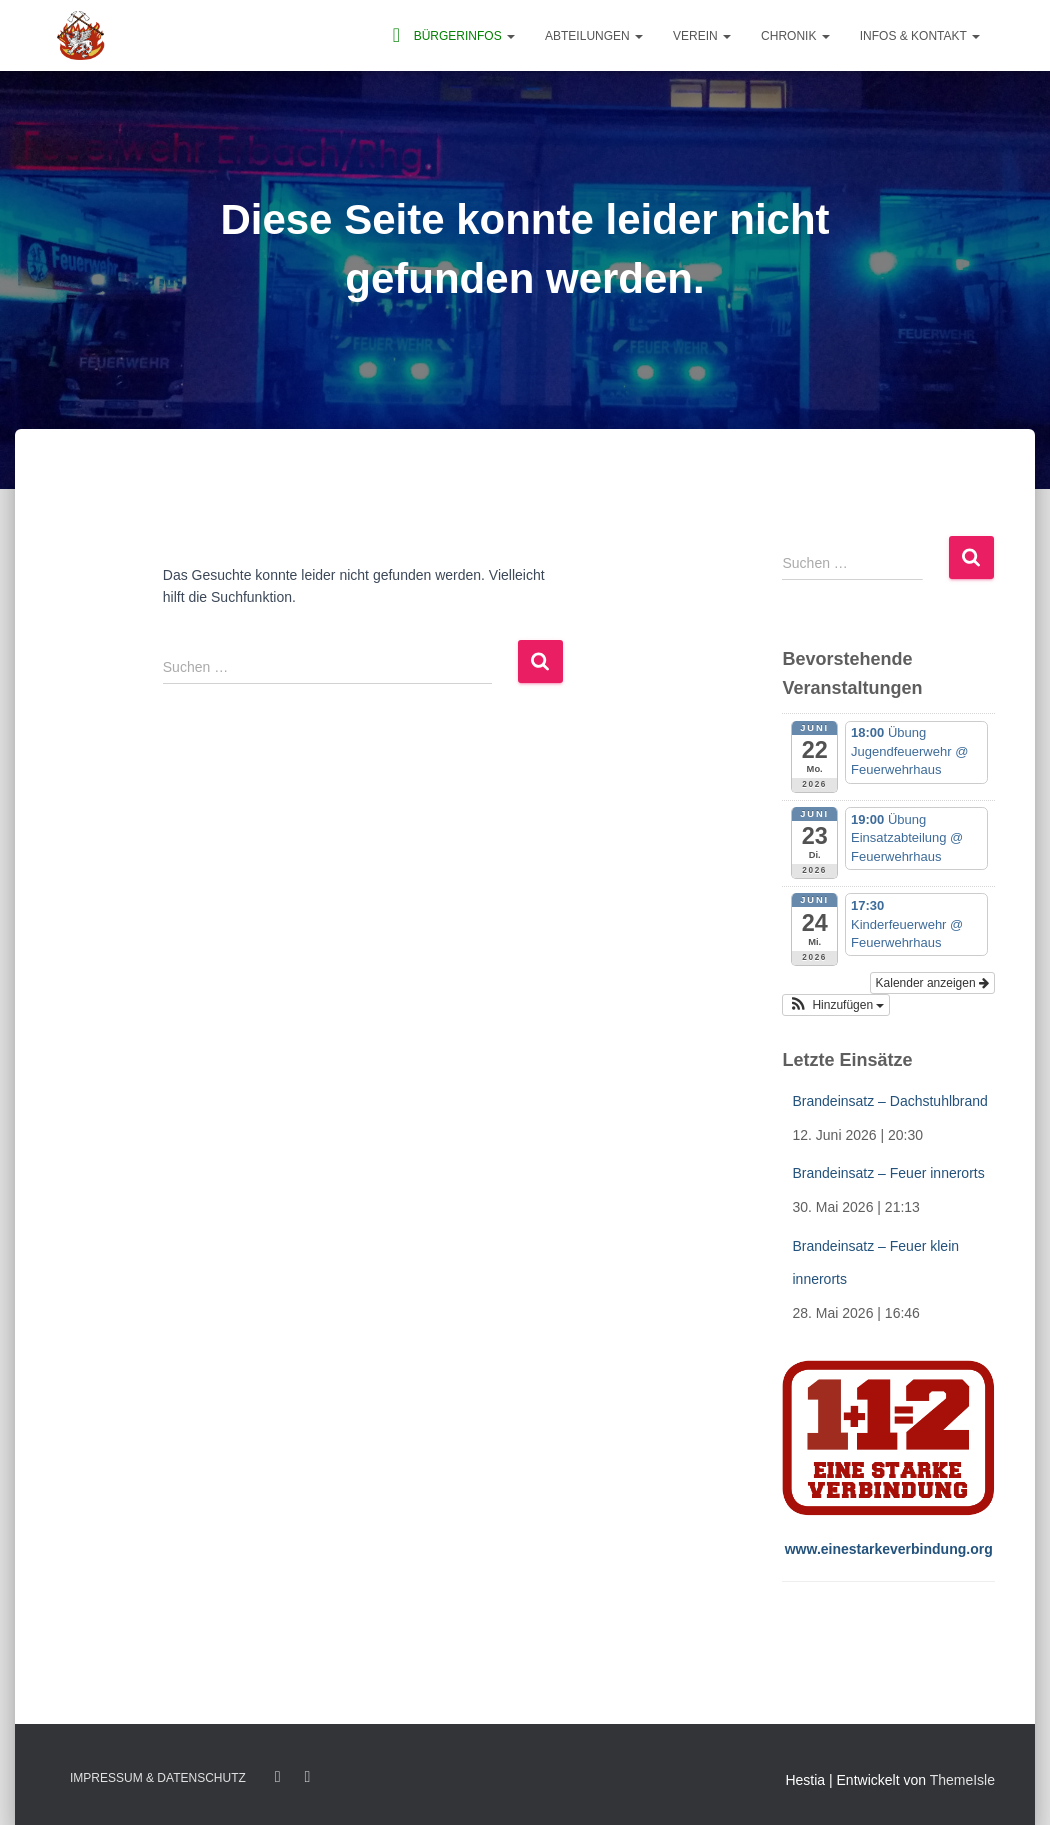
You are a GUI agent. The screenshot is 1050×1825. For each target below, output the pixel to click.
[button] (510, 36)
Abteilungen (594, 36)
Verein (702, 36)
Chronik (795, 36)
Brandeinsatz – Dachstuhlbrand (889, 1101)
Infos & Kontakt (920, 36)
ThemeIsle (962, 1780)
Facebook (278, 1777)
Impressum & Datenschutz (158, 1778)
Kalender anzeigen (932, 983)
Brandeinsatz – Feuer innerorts (888, 1173)
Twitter (307, 1777)
